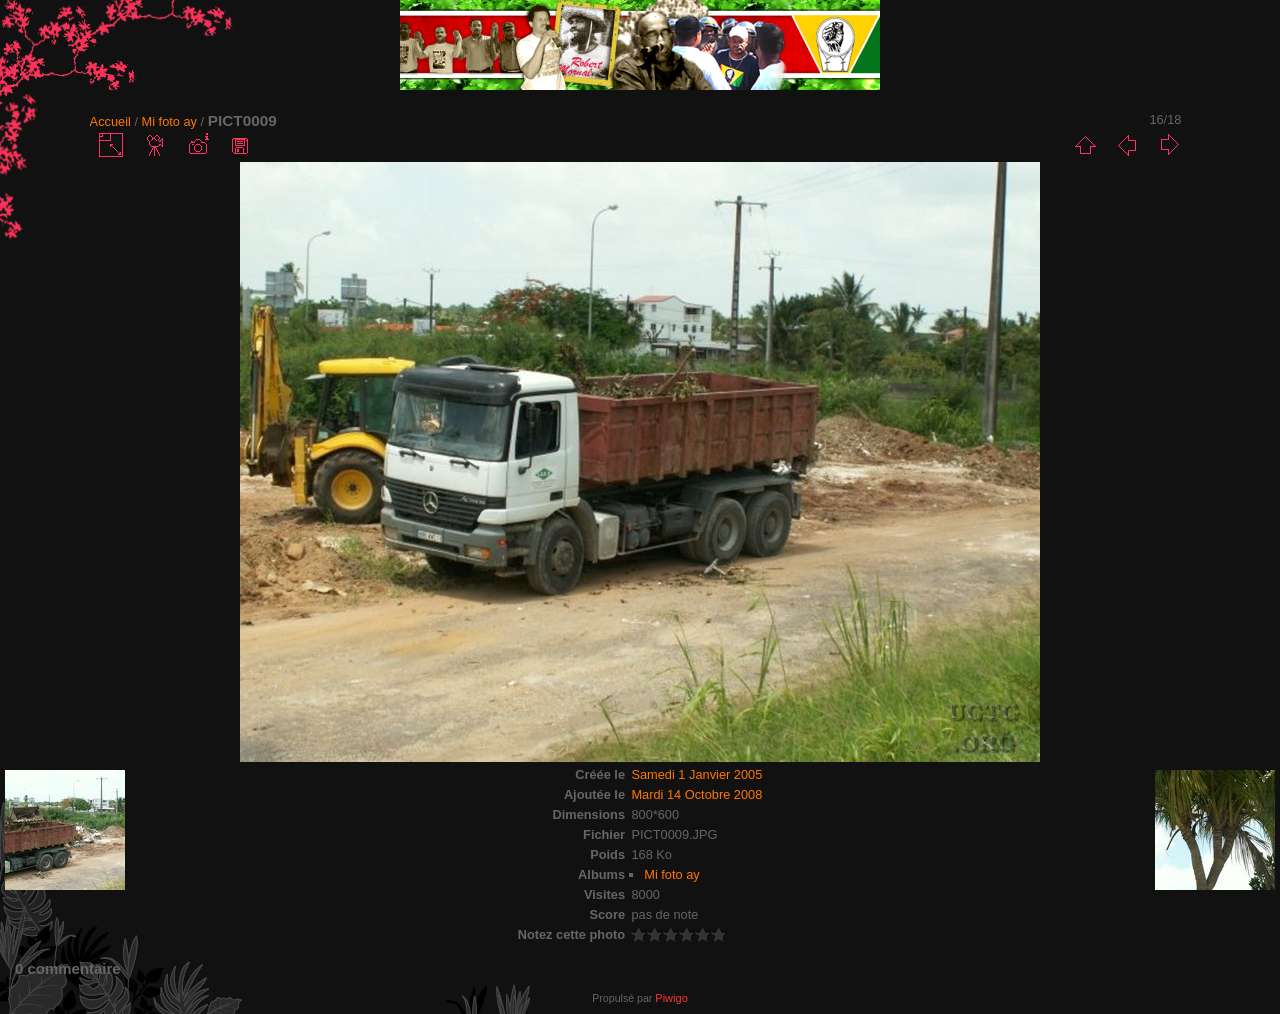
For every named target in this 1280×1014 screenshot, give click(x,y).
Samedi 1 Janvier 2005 (696, 774)
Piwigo (671, 998)
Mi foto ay (169, 121)
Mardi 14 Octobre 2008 (696, 794)
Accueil (110, 121)
